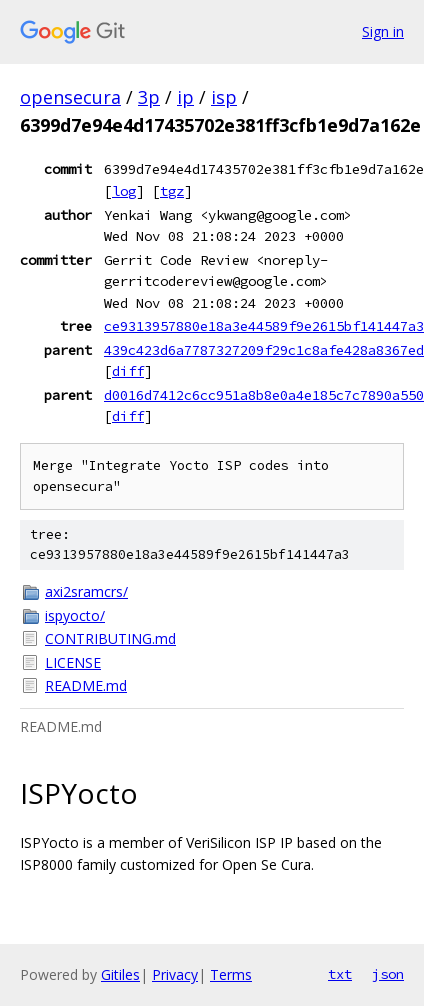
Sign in (383, 31)
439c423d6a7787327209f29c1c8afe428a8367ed (264, 350)
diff (128, 371)
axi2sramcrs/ (86, 591)
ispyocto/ (75, 615)
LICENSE (73, 662)
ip (185, 97)
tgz (172, 191)
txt (340, 974)
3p (149, 97)
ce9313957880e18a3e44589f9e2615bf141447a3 (264, 326)
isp (224, 97)
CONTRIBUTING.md (110, 638)
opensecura (70, 97)
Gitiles (120, 974)
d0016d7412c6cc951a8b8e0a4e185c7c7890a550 (264, 395)
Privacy (175, 974)
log (124, 191)
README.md (86, 685)
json (388, 974)
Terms (231, 974)
